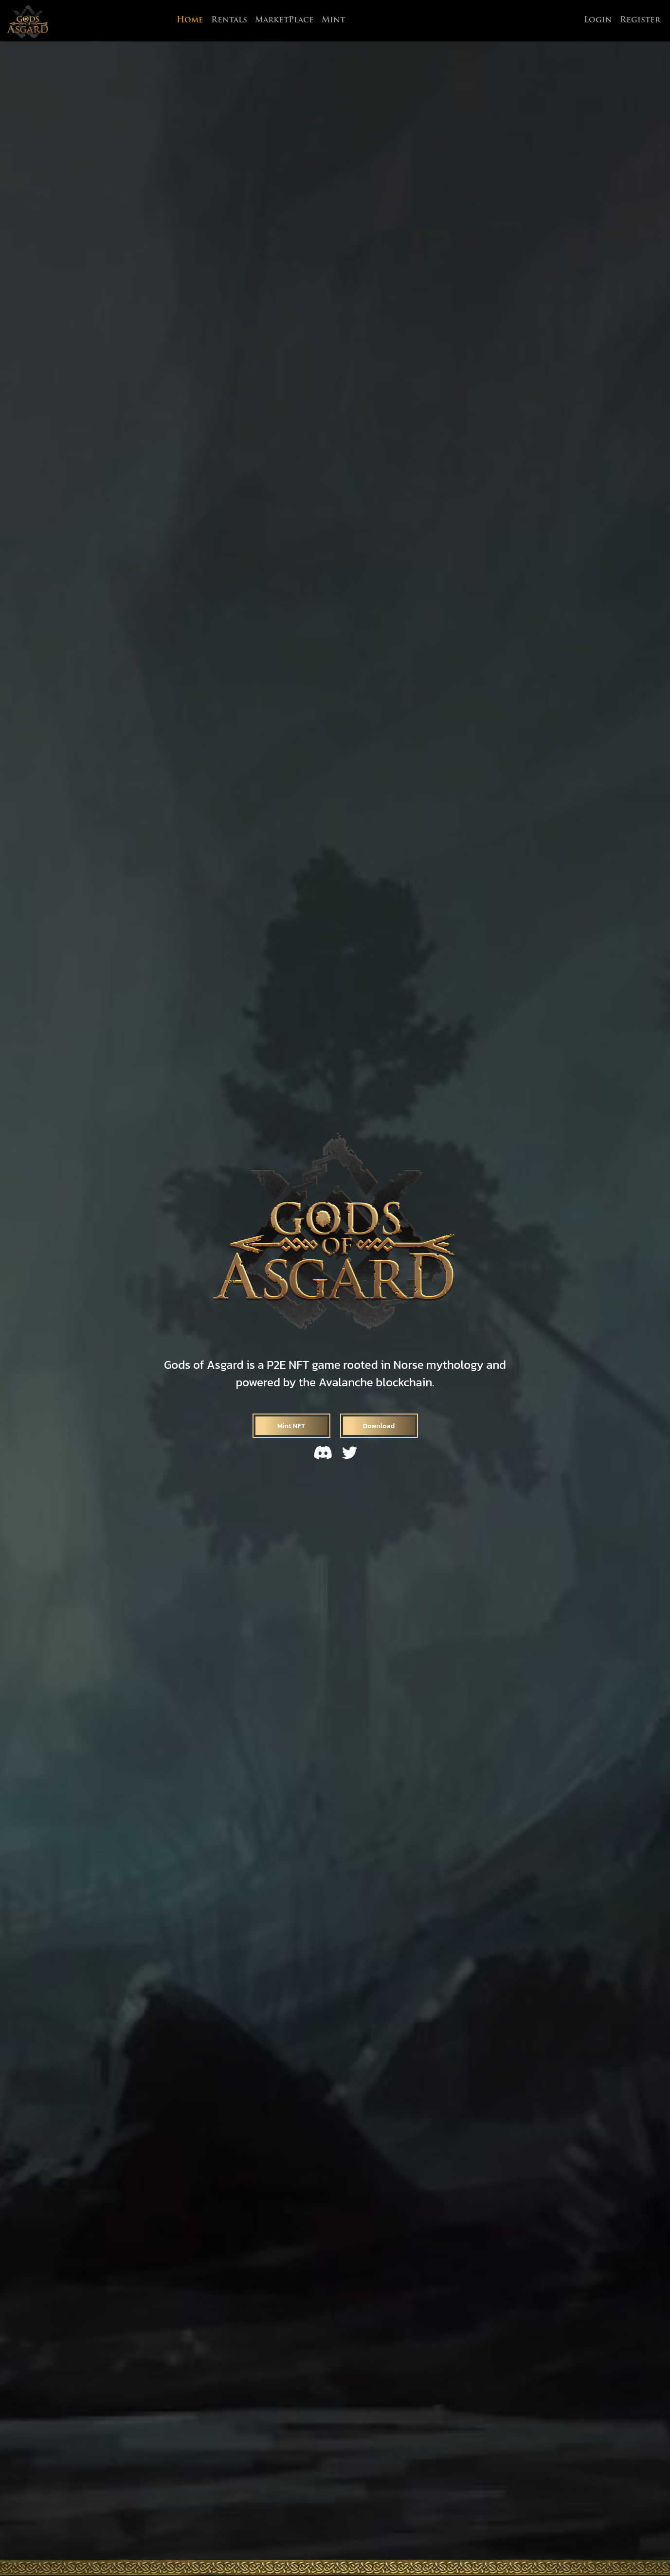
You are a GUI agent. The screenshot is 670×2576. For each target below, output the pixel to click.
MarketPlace (284, 20)
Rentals (229, 20)
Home (190, 20)
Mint (333, 20)
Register (640, 20)
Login (598, 20)
